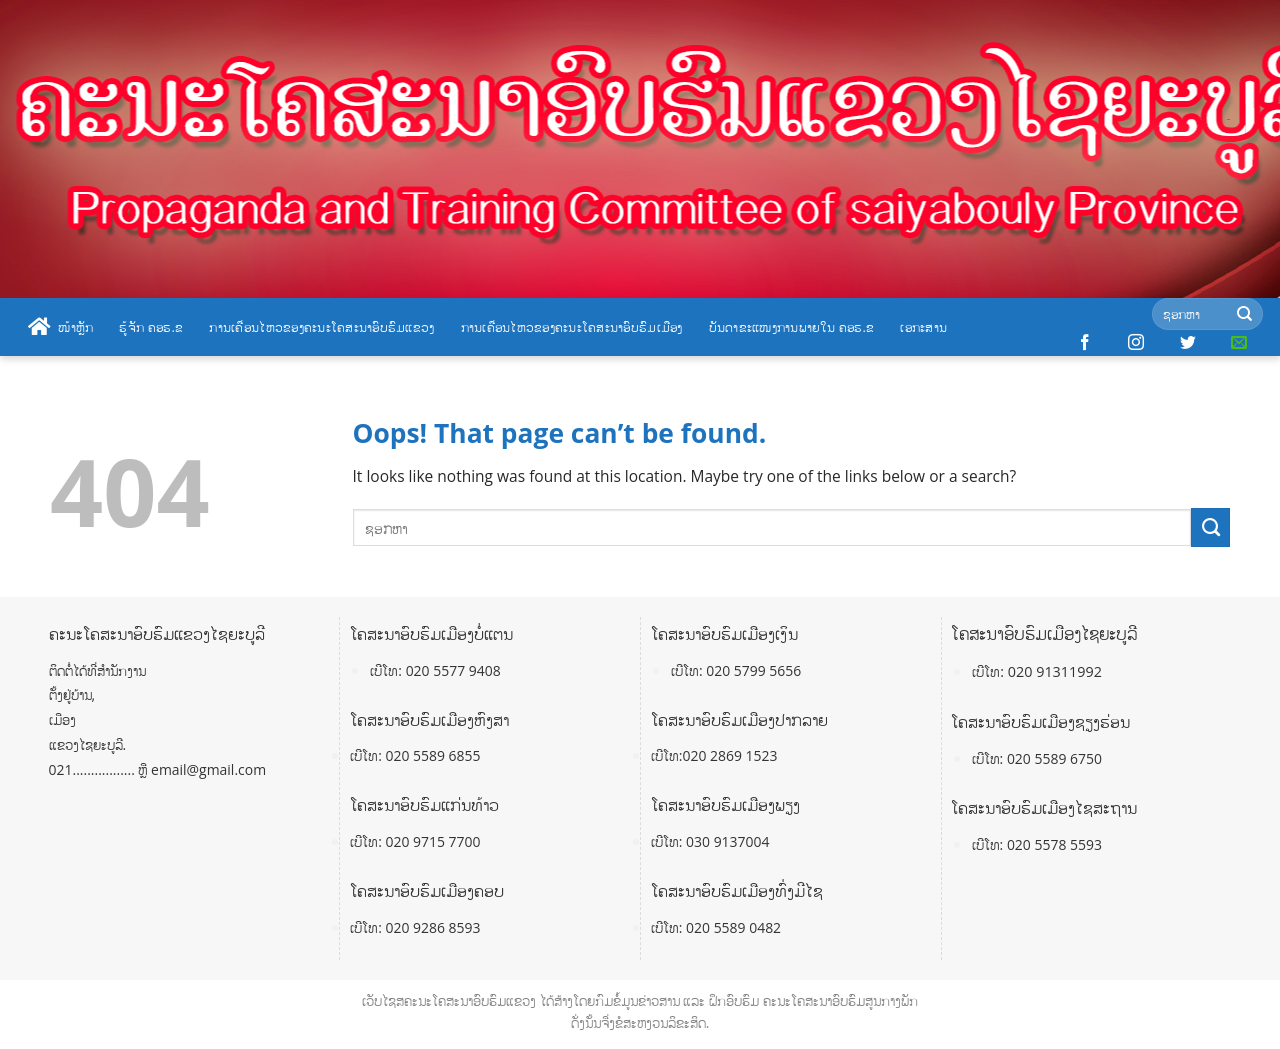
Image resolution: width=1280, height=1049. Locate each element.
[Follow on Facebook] (1085, 343)
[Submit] (1244, 314)
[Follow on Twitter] (1188, 343)
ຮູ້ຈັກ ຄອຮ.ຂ (151, 327)
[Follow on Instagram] (1136, 343)
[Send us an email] (1239, 343)
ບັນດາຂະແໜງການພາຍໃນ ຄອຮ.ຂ (792, 327)
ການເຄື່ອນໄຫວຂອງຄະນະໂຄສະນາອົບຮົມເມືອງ (572, 327)
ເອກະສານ (923, 327)
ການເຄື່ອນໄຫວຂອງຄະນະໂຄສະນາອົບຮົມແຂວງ (321, 327)
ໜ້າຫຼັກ (60, 327)
